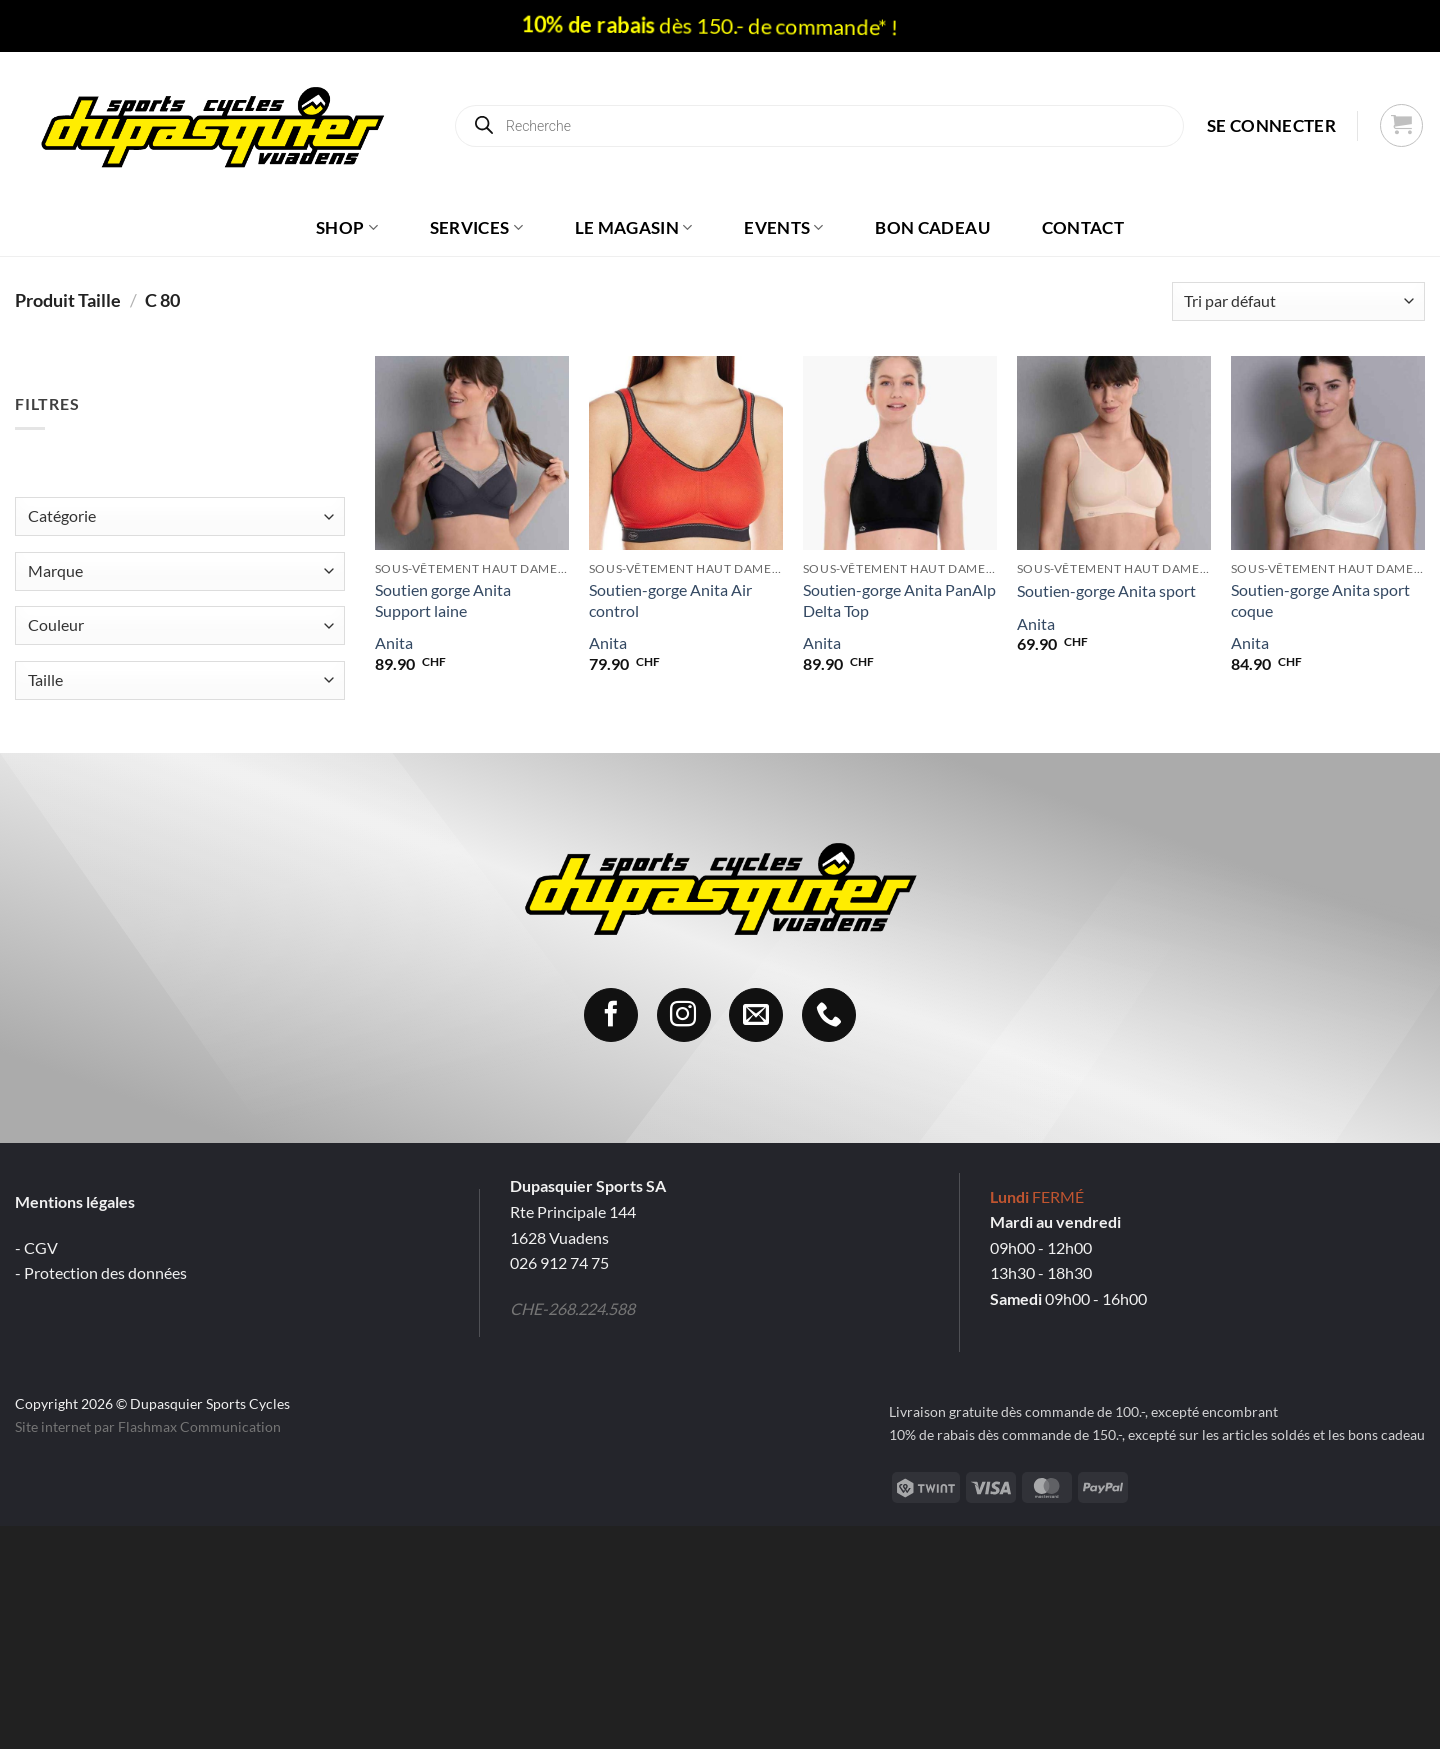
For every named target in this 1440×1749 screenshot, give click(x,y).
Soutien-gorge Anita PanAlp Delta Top (899, 600)
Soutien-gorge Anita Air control (670, 600)
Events (784, 227)
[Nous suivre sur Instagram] (684, 1015)
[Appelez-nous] (829, 1015)
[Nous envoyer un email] (756, 1015)
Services (476, 227)
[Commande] (1298, 301)
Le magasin (634, 227)
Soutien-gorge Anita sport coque (1320, 600)
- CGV (36, 1247)
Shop (347, 227)
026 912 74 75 (559, 1262)
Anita (394, 642)
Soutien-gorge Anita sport (1106, 590)
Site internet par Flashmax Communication (148, 1426)
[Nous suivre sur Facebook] (611, 1015)
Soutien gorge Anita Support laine (443, 600)
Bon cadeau (932, 227)
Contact (1083, 227)
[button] (1271, 125)
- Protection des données (101, 1272)
